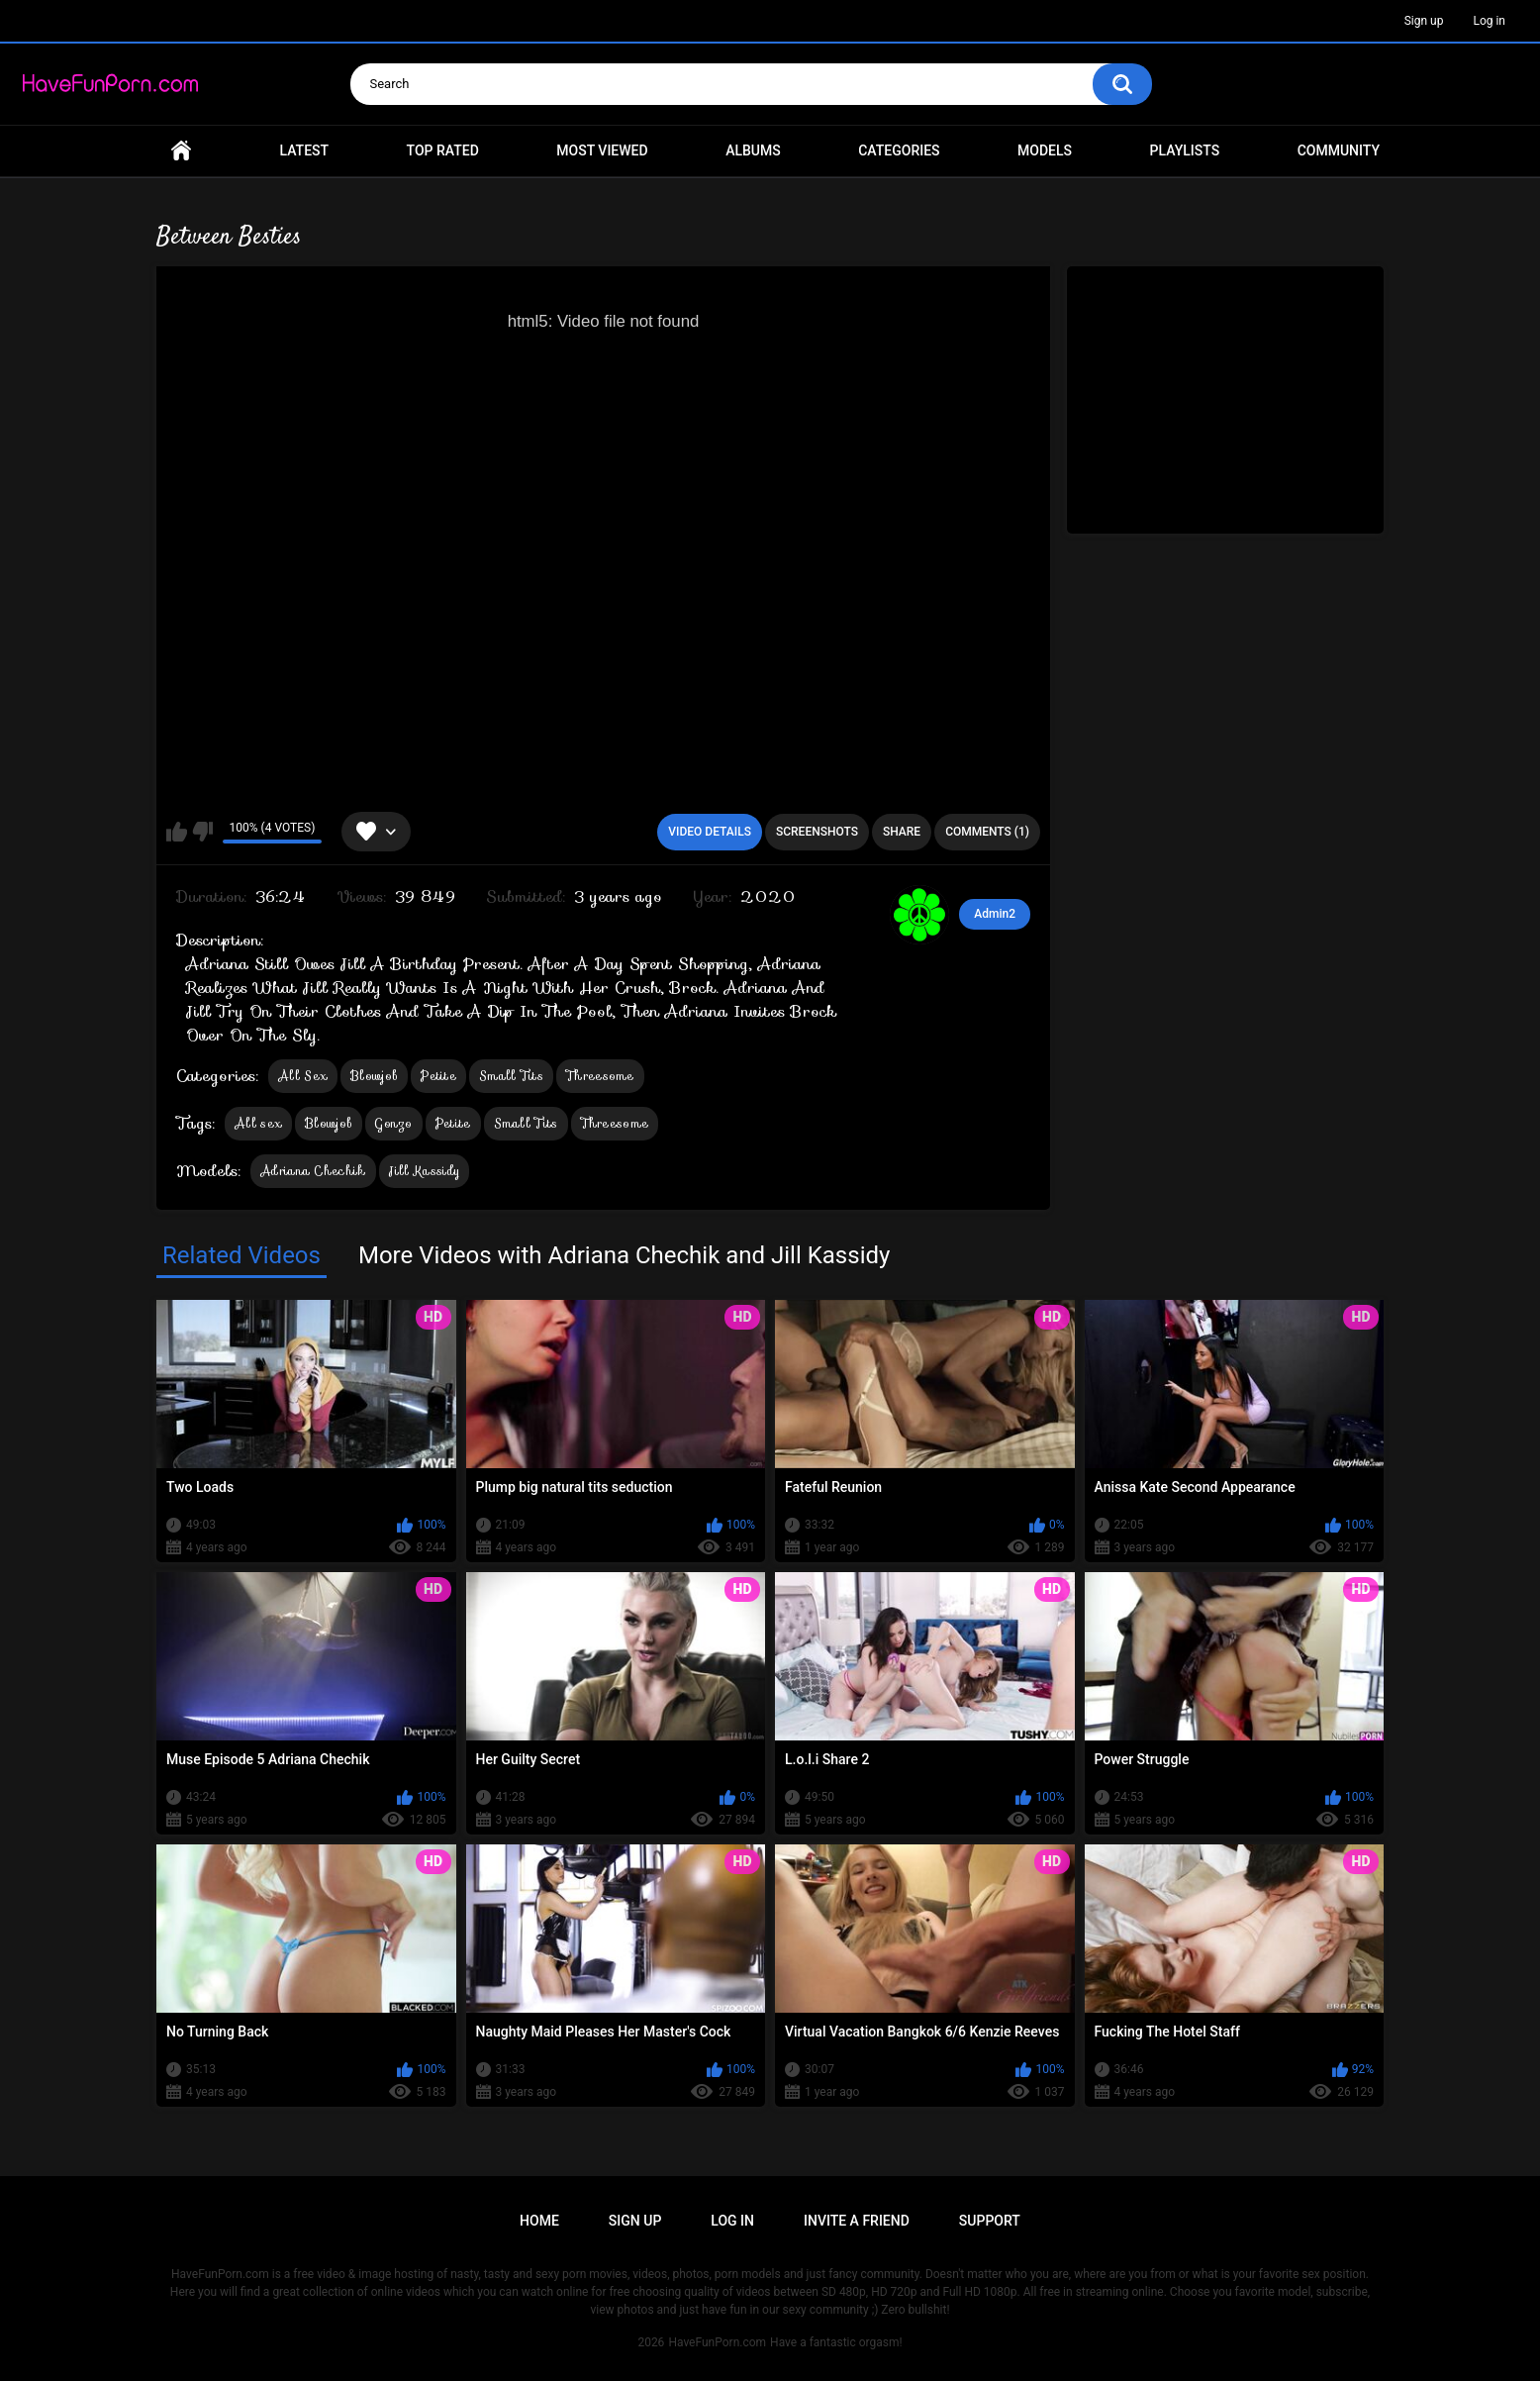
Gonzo (394, 1123)
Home (181, 151)
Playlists (1185, 150)
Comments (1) (987, 832)
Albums (753, 150)
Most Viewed (601, 150)
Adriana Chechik (313, 1170)
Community (1339, 150)
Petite (438, 1075)
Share (901, 832)
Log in (1489, 21)
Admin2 (994, 914)
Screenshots (817, 832)
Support (989, 2221)
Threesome (600, 1075)
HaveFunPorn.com (717, 2342)
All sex (258, 1123)
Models (1044, 150)
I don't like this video (202, 832)
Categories (898, 150)
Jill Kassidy (424, 1170)
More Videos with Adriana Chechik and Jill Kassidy (624, 1255)
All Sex (303, 1075)
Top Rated (443, 150)
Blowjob (374, 1075)
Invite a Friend (857, 2221)
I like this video (176, 832)
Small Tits (511, 1075)
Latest (305, 150)
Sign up (1424, 21)
